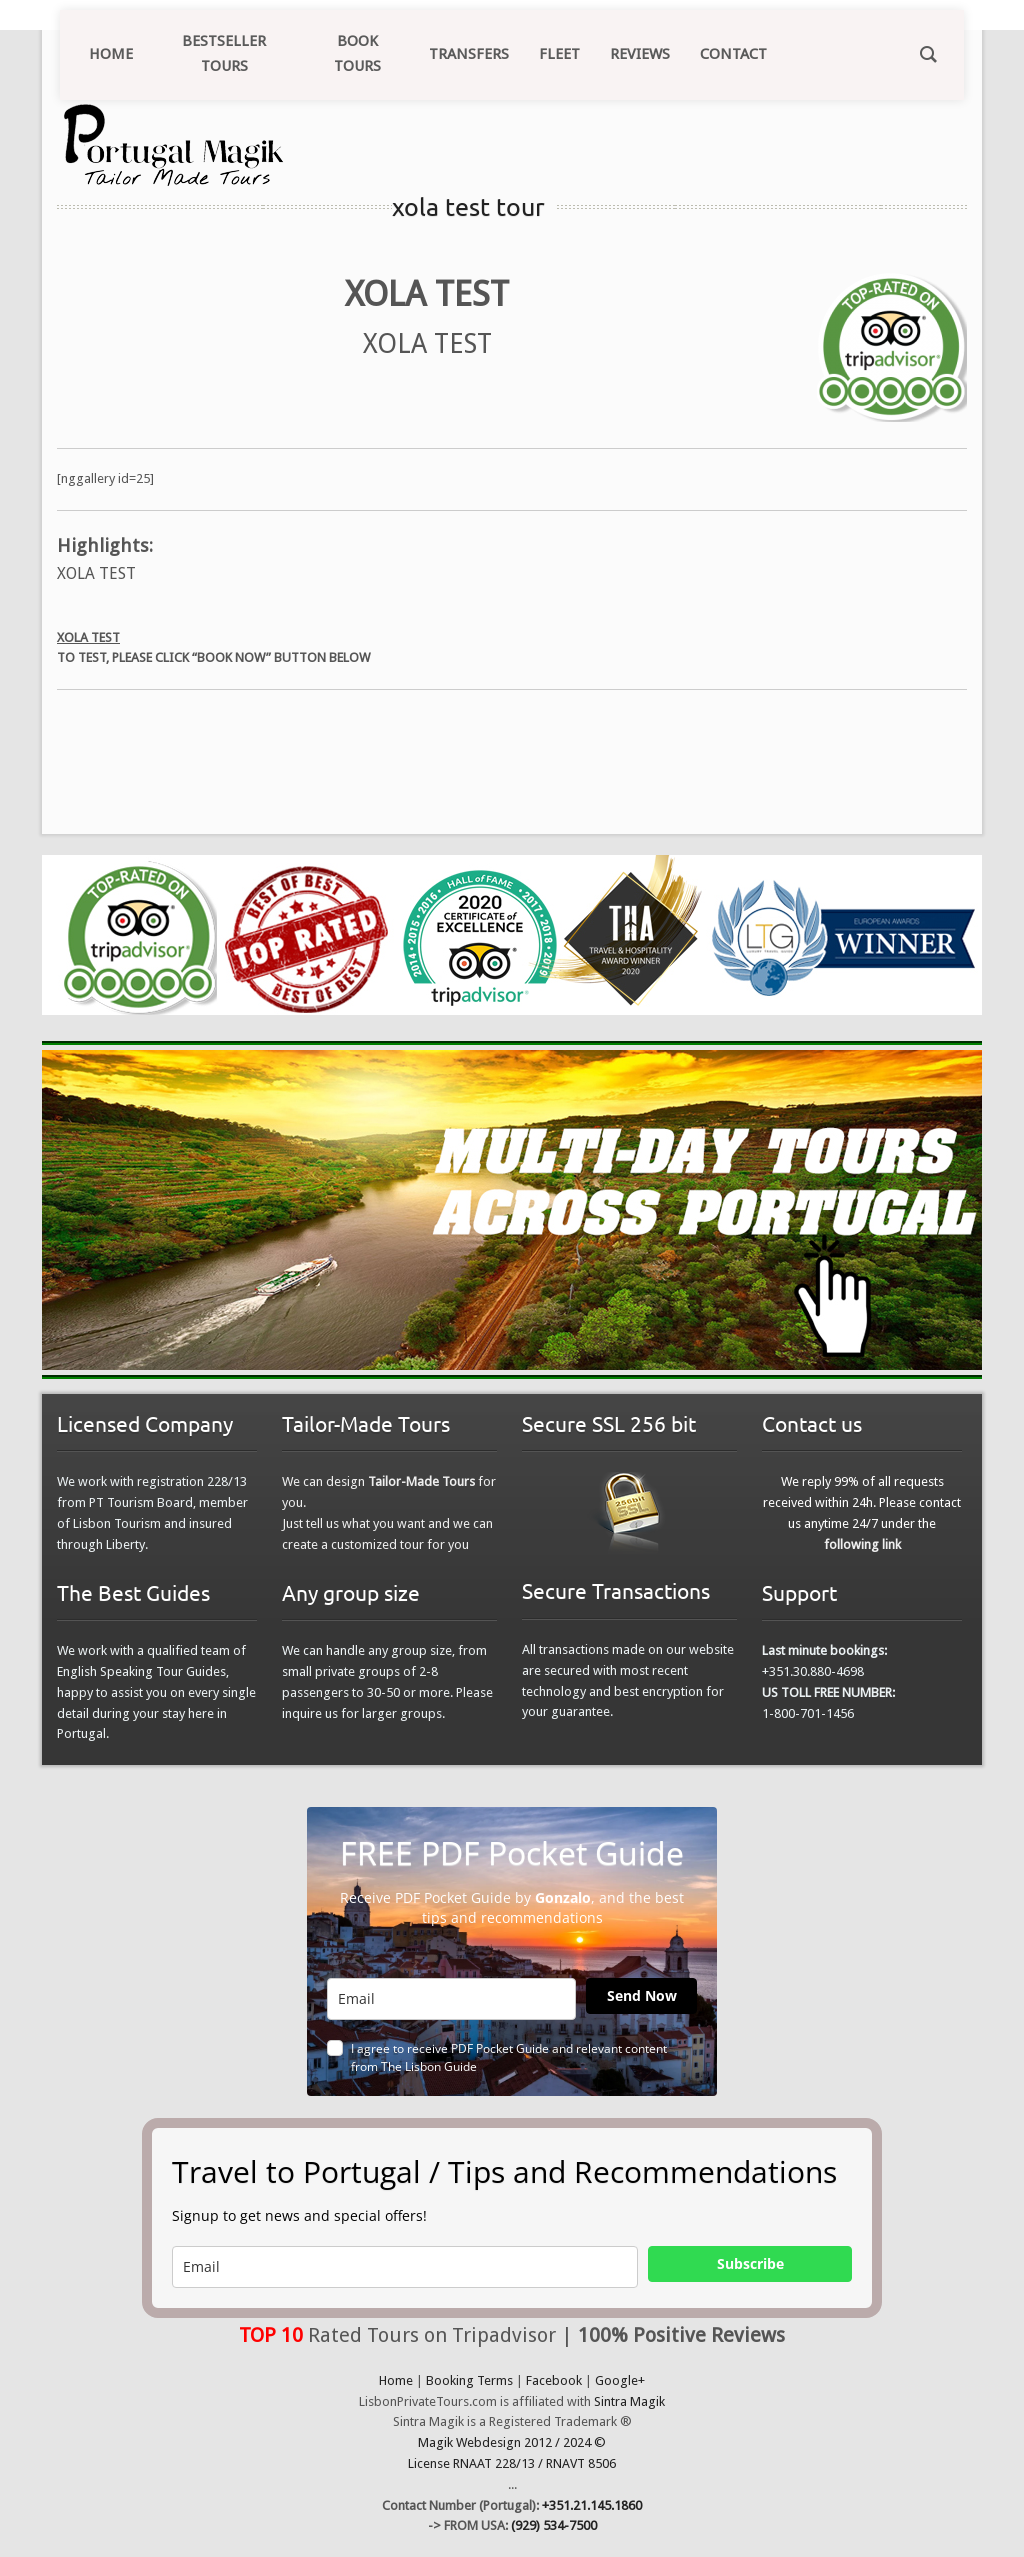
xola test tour (468, 206)
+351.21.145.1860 (592, 2505)
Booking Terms (469, 2380)
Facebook (554, 2380)
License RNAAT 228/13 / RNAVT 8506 (512, 2463)
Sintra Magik (629, 2401)
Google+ (620, 2380)
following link (862, 1544)
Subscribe (750, 2263)
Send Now (642, 1995)
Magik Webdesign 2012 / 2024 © (512, 2442)
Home (396, 2380)
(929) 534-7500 (554, 2525)
